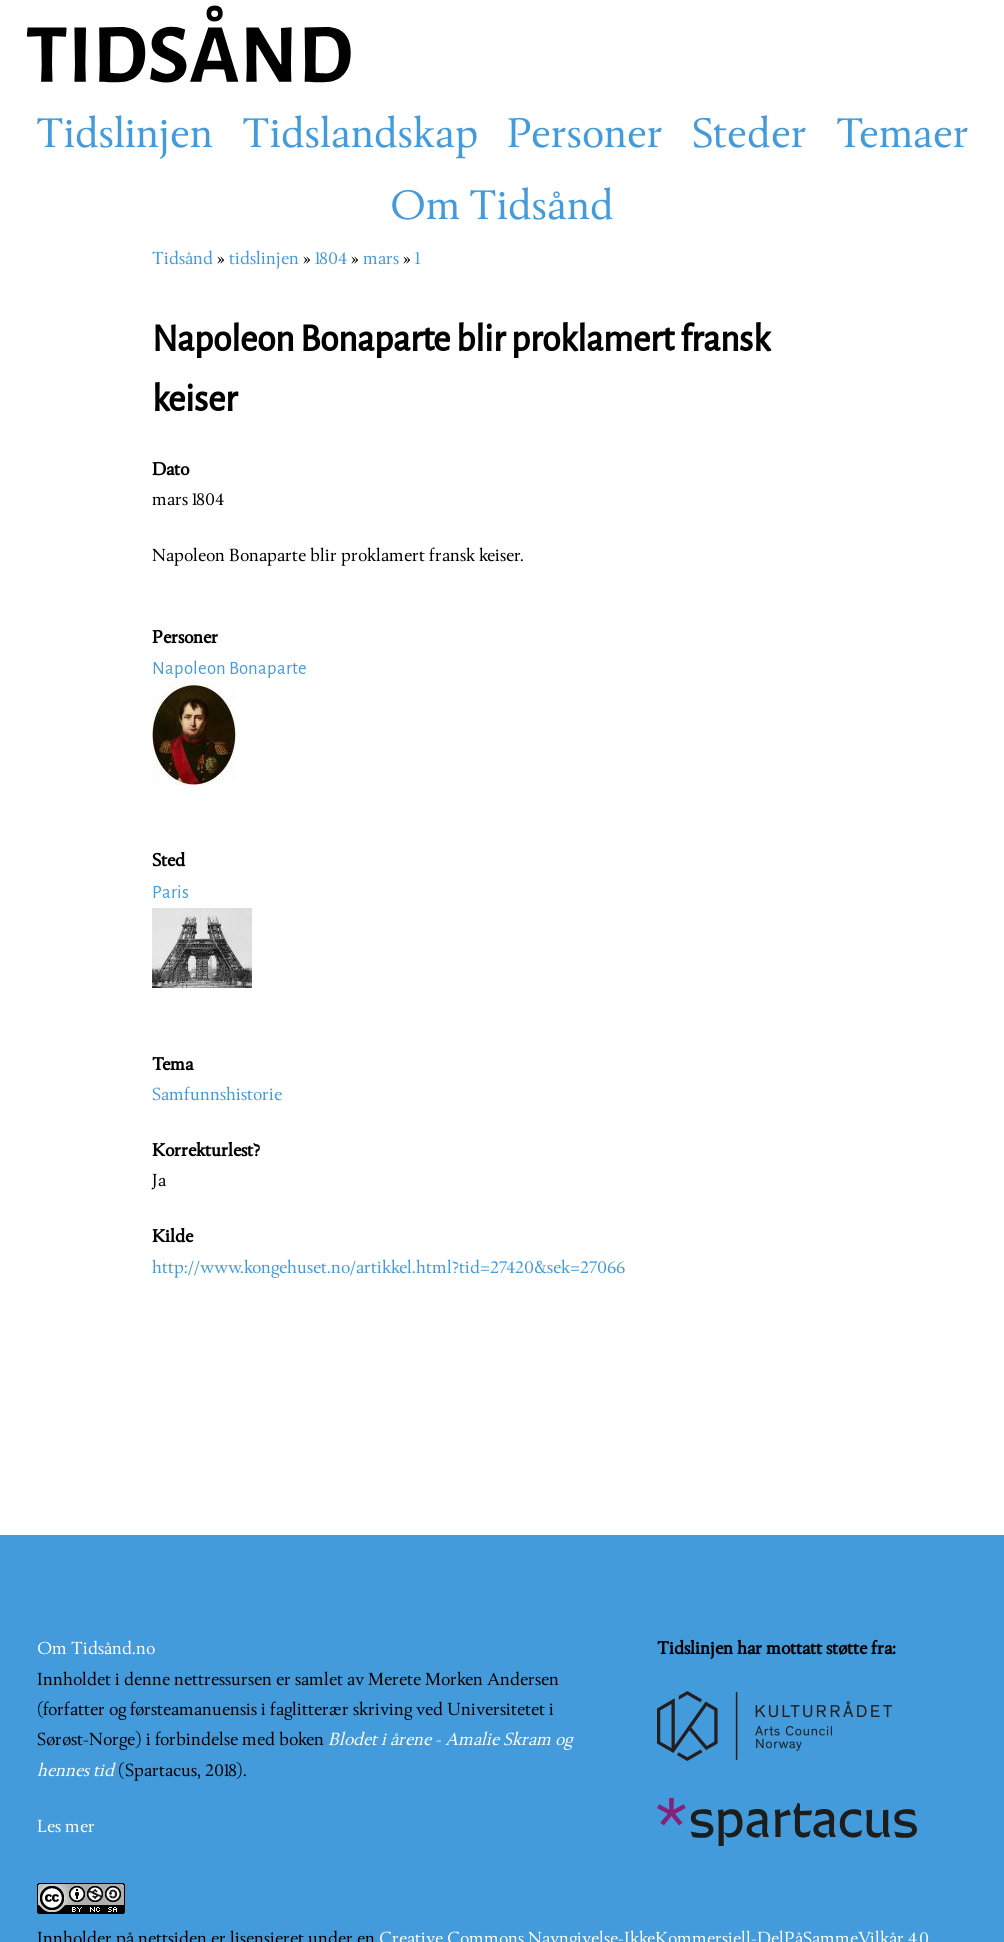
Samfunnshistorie (217, 1095)
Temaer (902, 137)
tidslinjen (264, 259)
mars (381, 259)
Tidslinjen (124, 137)
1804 (331, 259)
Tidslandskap (360, 137)
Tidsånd (182, 259)
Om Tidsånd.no (96, 1649)
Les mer (66, 1827)
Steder (749, 137)
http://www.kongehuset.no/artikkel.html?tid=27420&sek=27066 (388, 1268)
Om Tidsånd (502, 209)
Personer (585, 137)
